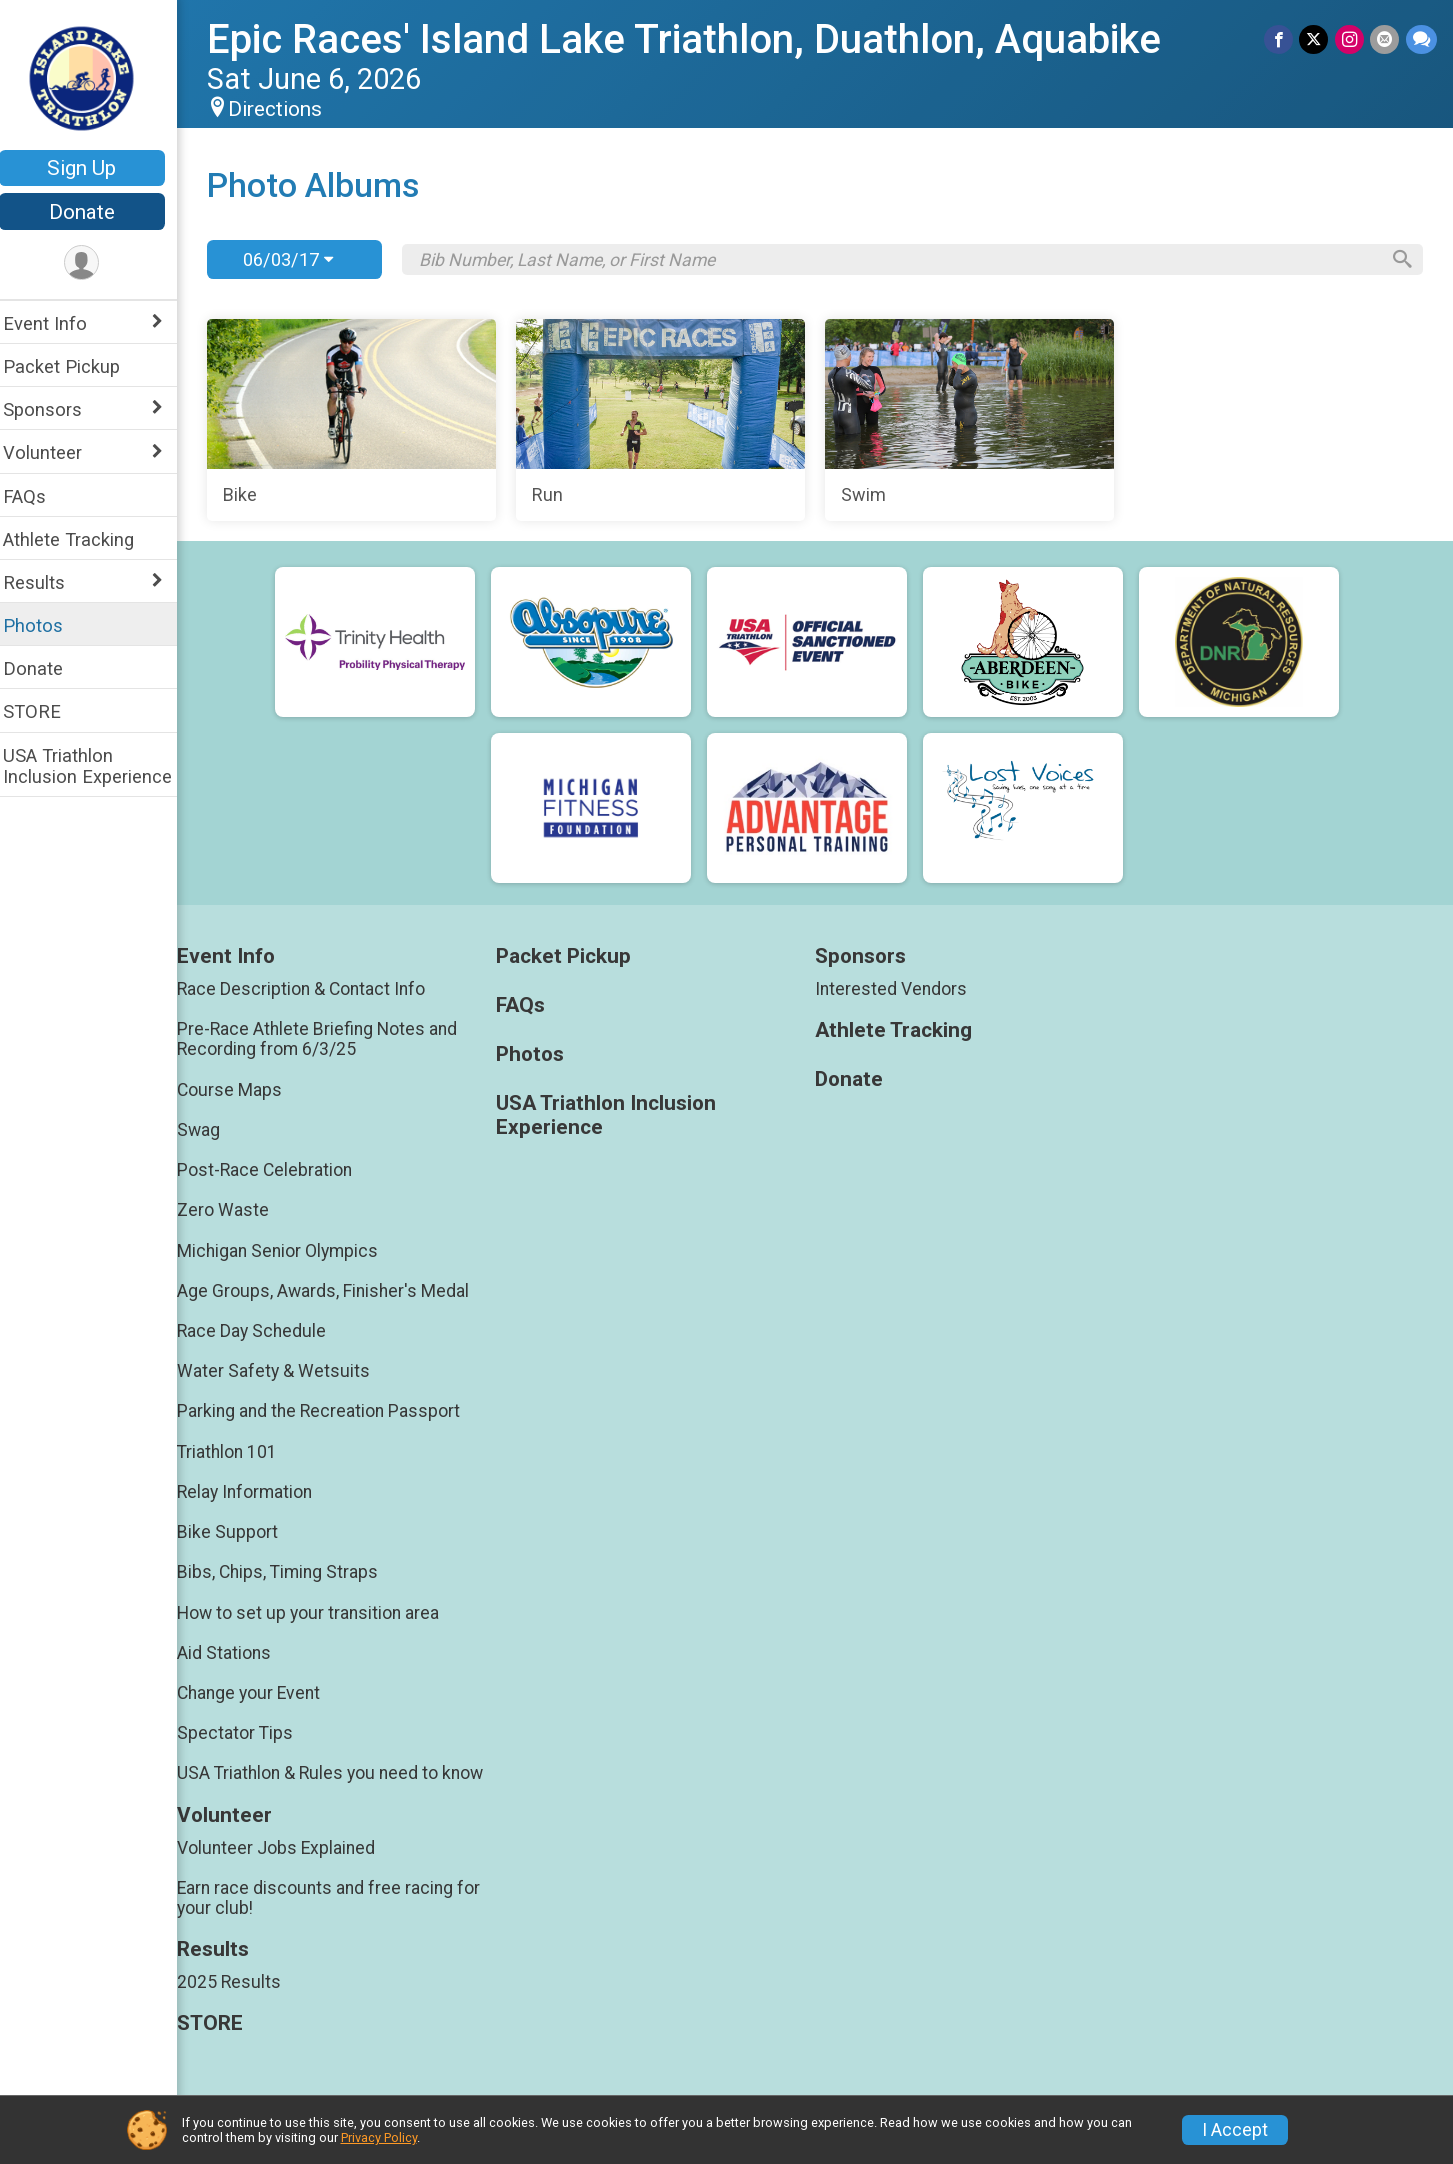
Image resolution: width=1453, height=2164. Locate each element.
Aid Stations (237, 1653)
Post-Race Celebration (277, 1170)
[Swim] (975, 420)
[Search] (1399, 260)
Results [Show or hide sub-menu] (47, 582)
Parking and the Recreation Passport (331, 1411)
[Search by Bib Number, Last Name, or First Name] (904, 260)
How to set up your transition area (321, 1613)
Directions (288, 109)
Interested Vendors (898, 989)
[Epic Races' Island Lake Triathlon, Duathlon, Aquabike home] (95, 77)
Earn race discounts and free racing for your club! (341, 1898)
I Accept (1235, 2130)
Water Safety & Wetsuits (286, 1371)
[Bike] (363, 420)
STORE (45, 711)
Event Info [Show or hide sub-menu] (58, 323)
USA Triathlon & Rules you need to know (343, 1773)
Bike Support (240, 1532)
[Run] (669, 420)
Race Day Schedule (264, 1331)
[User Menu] (95, 263)
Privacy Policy (379, 2137)
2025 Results (242, 1982)
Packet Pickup (74, 366)
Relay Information (257, 1492)
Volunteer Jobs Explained (289, 1848)
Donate (95, 212)
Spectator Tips (248, 1733)
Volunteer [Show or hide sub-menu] (55, 452)
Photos (46, 625)
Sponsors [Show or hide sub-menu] (55, 409)
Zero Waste (236, 1210)
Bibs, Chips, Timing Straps (290, 1572)
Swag (211, 1130)
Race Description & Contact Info (314, 989)
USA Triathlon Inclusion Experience (100, 766)
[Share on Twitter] (1315, 39)
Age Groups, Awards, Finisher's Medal (336, 1291)
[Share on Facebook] (1280, 39)
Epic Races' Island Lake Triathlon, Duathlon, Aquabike (697, 39)
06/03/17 (301, 259)
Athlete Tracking (81, 539)
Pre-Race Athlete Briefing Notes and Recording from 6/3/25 (330, 1039)
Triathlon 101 (240, 1452)
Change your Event (261, 1693)
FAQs (37, 496)
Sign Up (95, 168)
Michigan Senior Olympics (290, 1251)
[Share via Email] (1385, 39)
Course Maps (242, 1090)
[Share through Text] (1421, 39)
